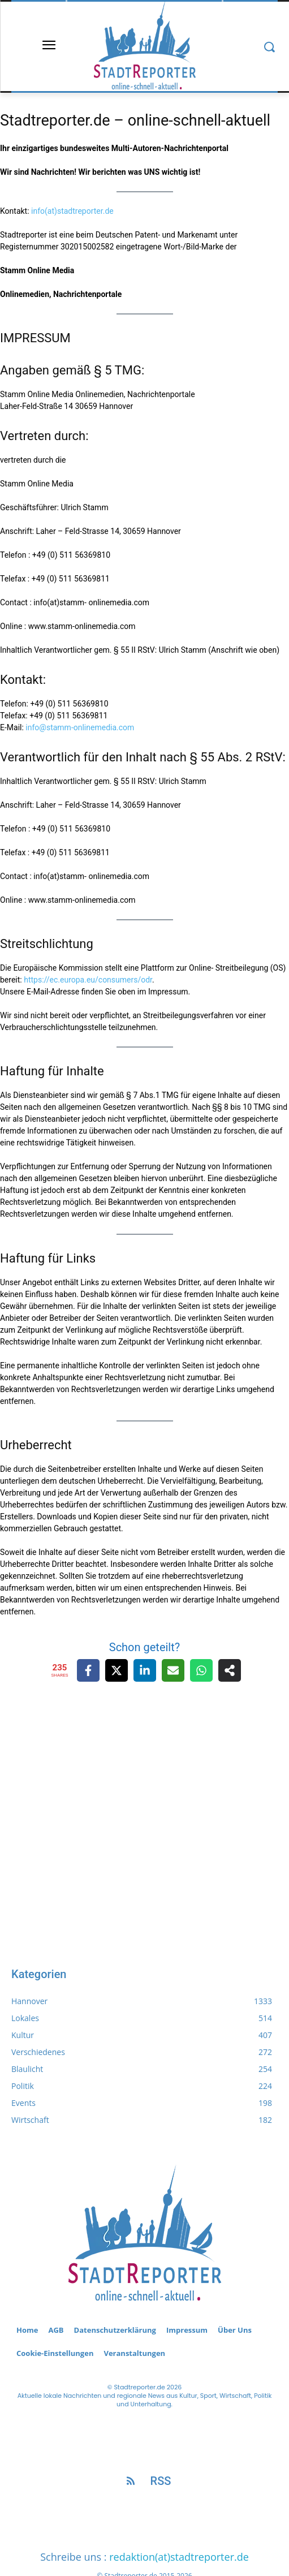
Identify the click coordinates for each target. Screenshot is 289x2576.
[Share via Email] (173, 1670)
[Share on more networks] (229, 1670)
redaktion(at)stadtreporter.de (179, 2557)
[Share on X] (116, 1670)
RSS (160, 2481)
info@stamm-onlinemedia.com (79, 727)
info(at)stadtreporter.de (72, 211)
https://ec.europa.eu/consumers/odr (88, 979)
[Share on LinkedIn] (144, 1670)
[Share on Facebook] (88, 1670)
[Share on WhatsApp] (201, 1670)
